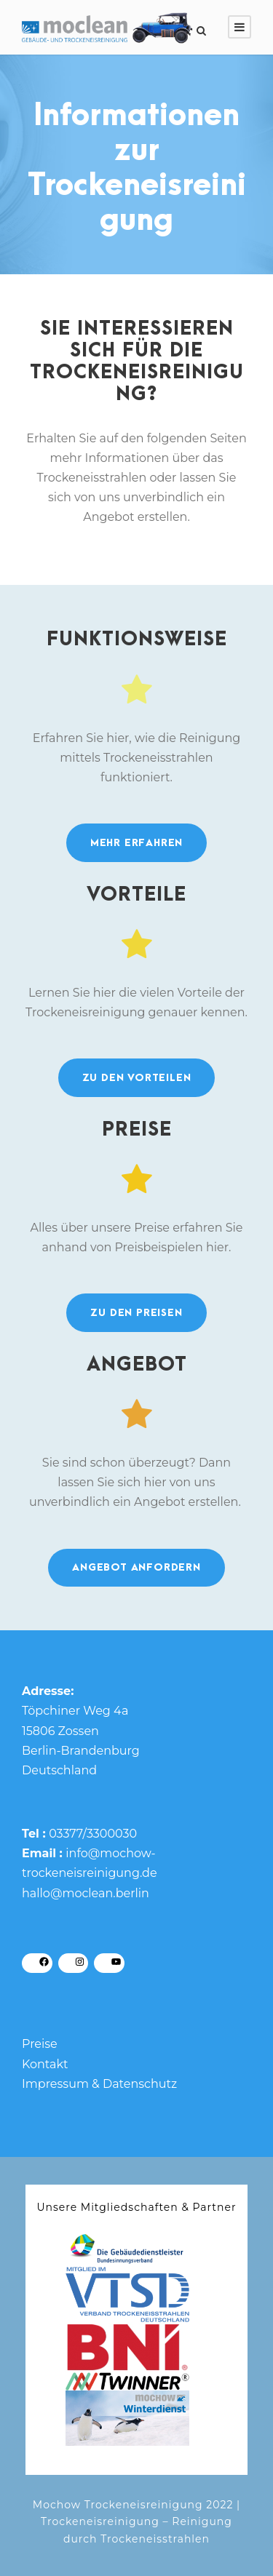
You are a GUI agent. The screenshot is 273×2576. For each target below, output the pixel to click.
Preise (137, 1130)
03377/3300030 (93, 1834)
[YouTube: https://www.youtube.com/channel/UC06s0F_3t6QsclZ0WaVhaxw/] (116, 1961)
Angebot (137, 1365)
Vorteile (136, 895)
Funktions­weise (137, 639)
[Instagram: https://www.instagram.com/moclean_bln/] (80, 1961)
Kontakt (45, 2064)
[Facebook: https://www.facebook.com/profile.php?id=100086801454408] (44, 1961)
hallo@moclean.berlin (85, 1893)
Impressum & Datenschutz (99, 2084)
